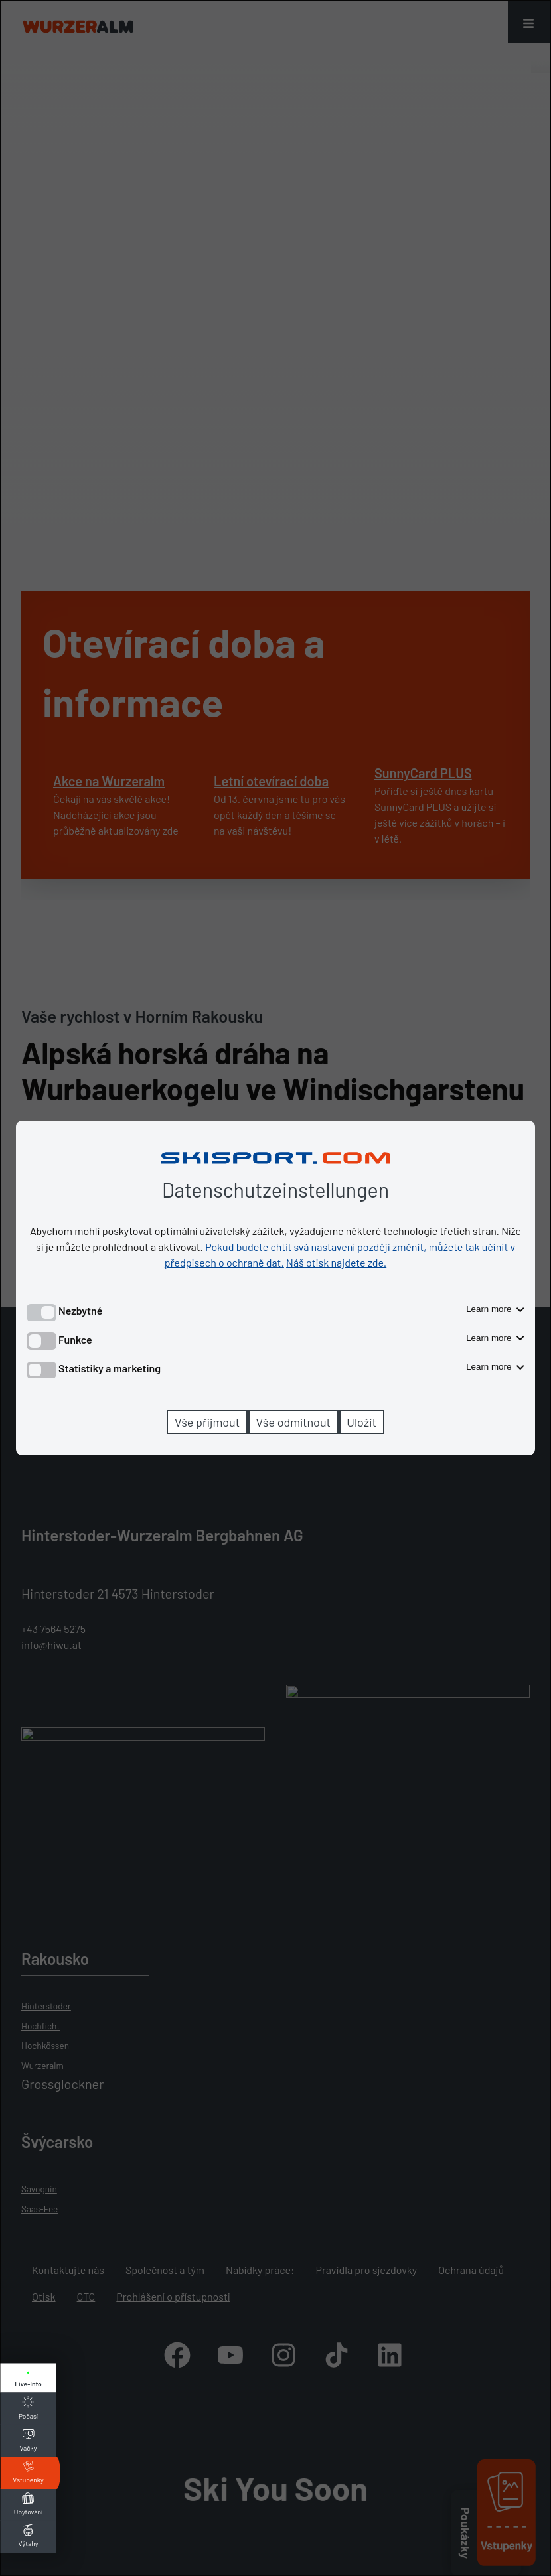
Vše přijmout (207, 1422)
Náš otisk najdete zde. (336, 1262)
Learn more (495, 1309)
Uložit (361, 1422)
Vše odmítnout (293, 1422)
